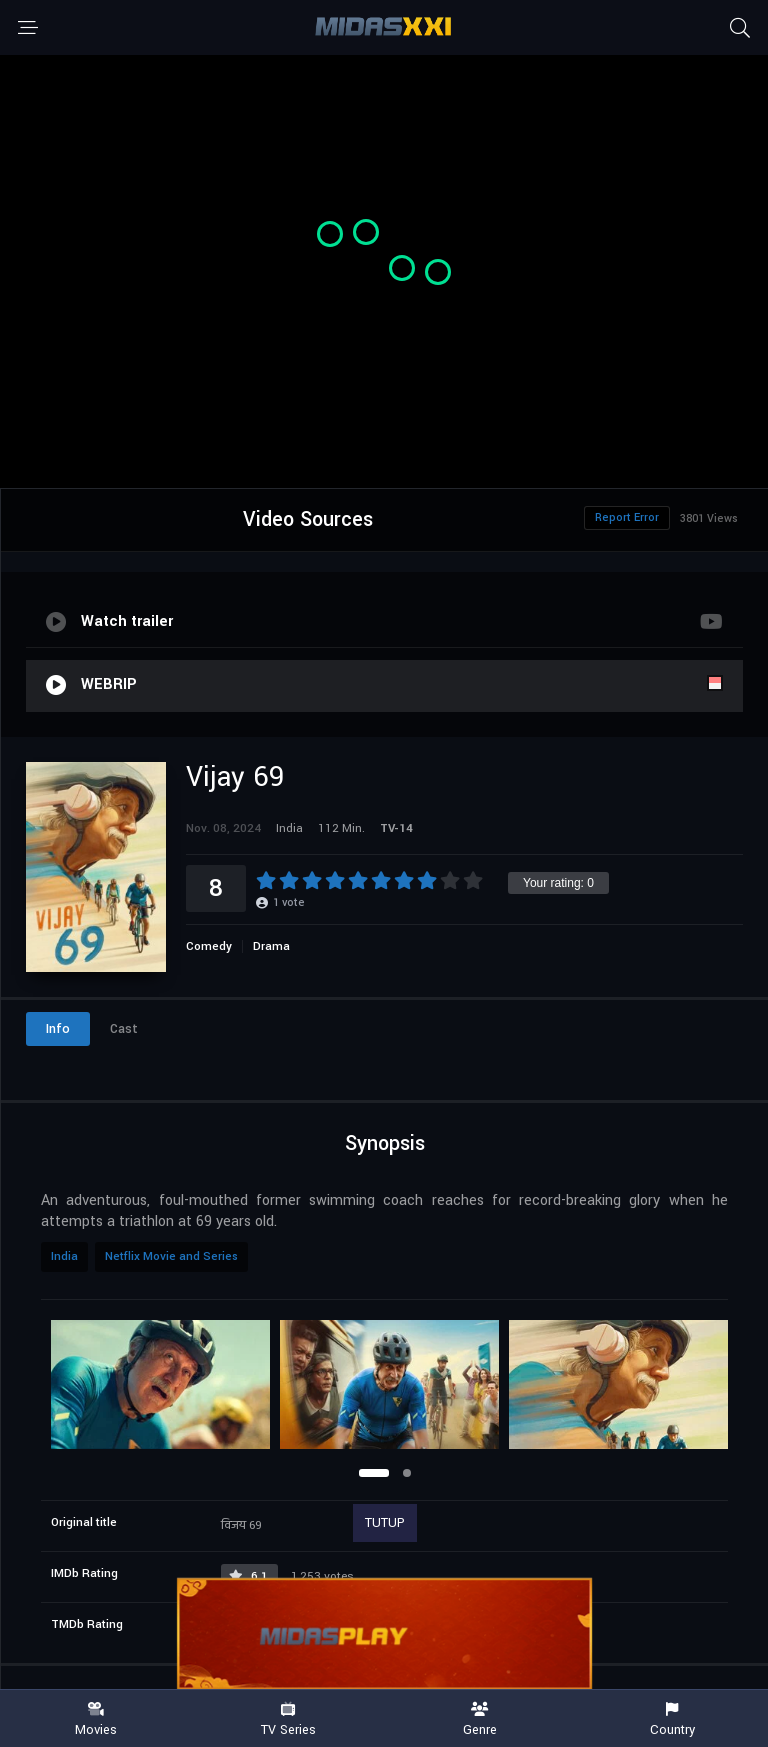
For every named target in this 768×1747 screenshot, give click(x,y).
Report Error (627, 517)
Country (672, 1719)
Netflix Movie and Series (171, 1256)
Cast (124, 1029)
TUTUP (385, 1523)
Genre (480, 1719)
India (64, 1256)
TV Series (288, 1719)
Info (58, 1029)
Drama (271, 946)
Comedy (209, 946)
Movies (96, 1719)
